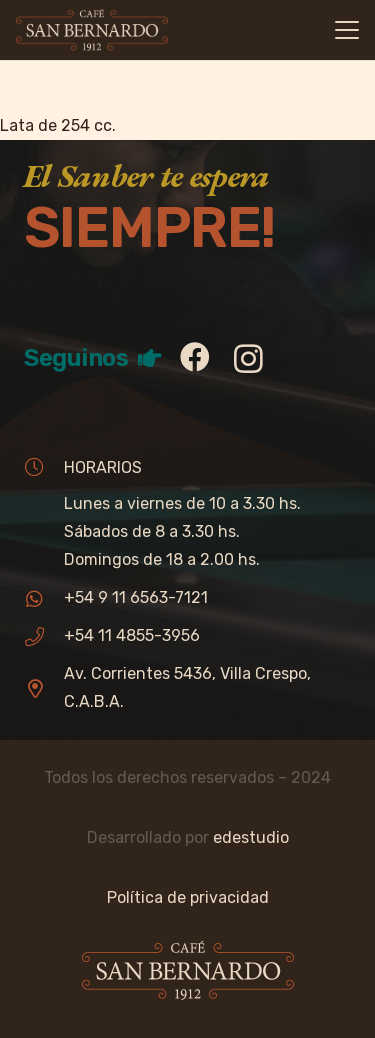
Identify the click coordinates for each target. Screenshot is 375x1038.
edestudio (251, 837)
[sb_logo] (92, 30)
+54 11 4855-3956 (132, 635)
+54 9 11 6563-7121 (136, 597)
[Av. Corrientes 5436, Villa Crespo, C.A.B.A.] (44, 688)
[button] (347, 30)
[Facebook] (195, 357)
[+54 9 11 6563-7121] (44, 598)
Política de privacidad (188, 897)
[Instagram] (248, 358)
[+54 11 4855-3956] (44, 636)
